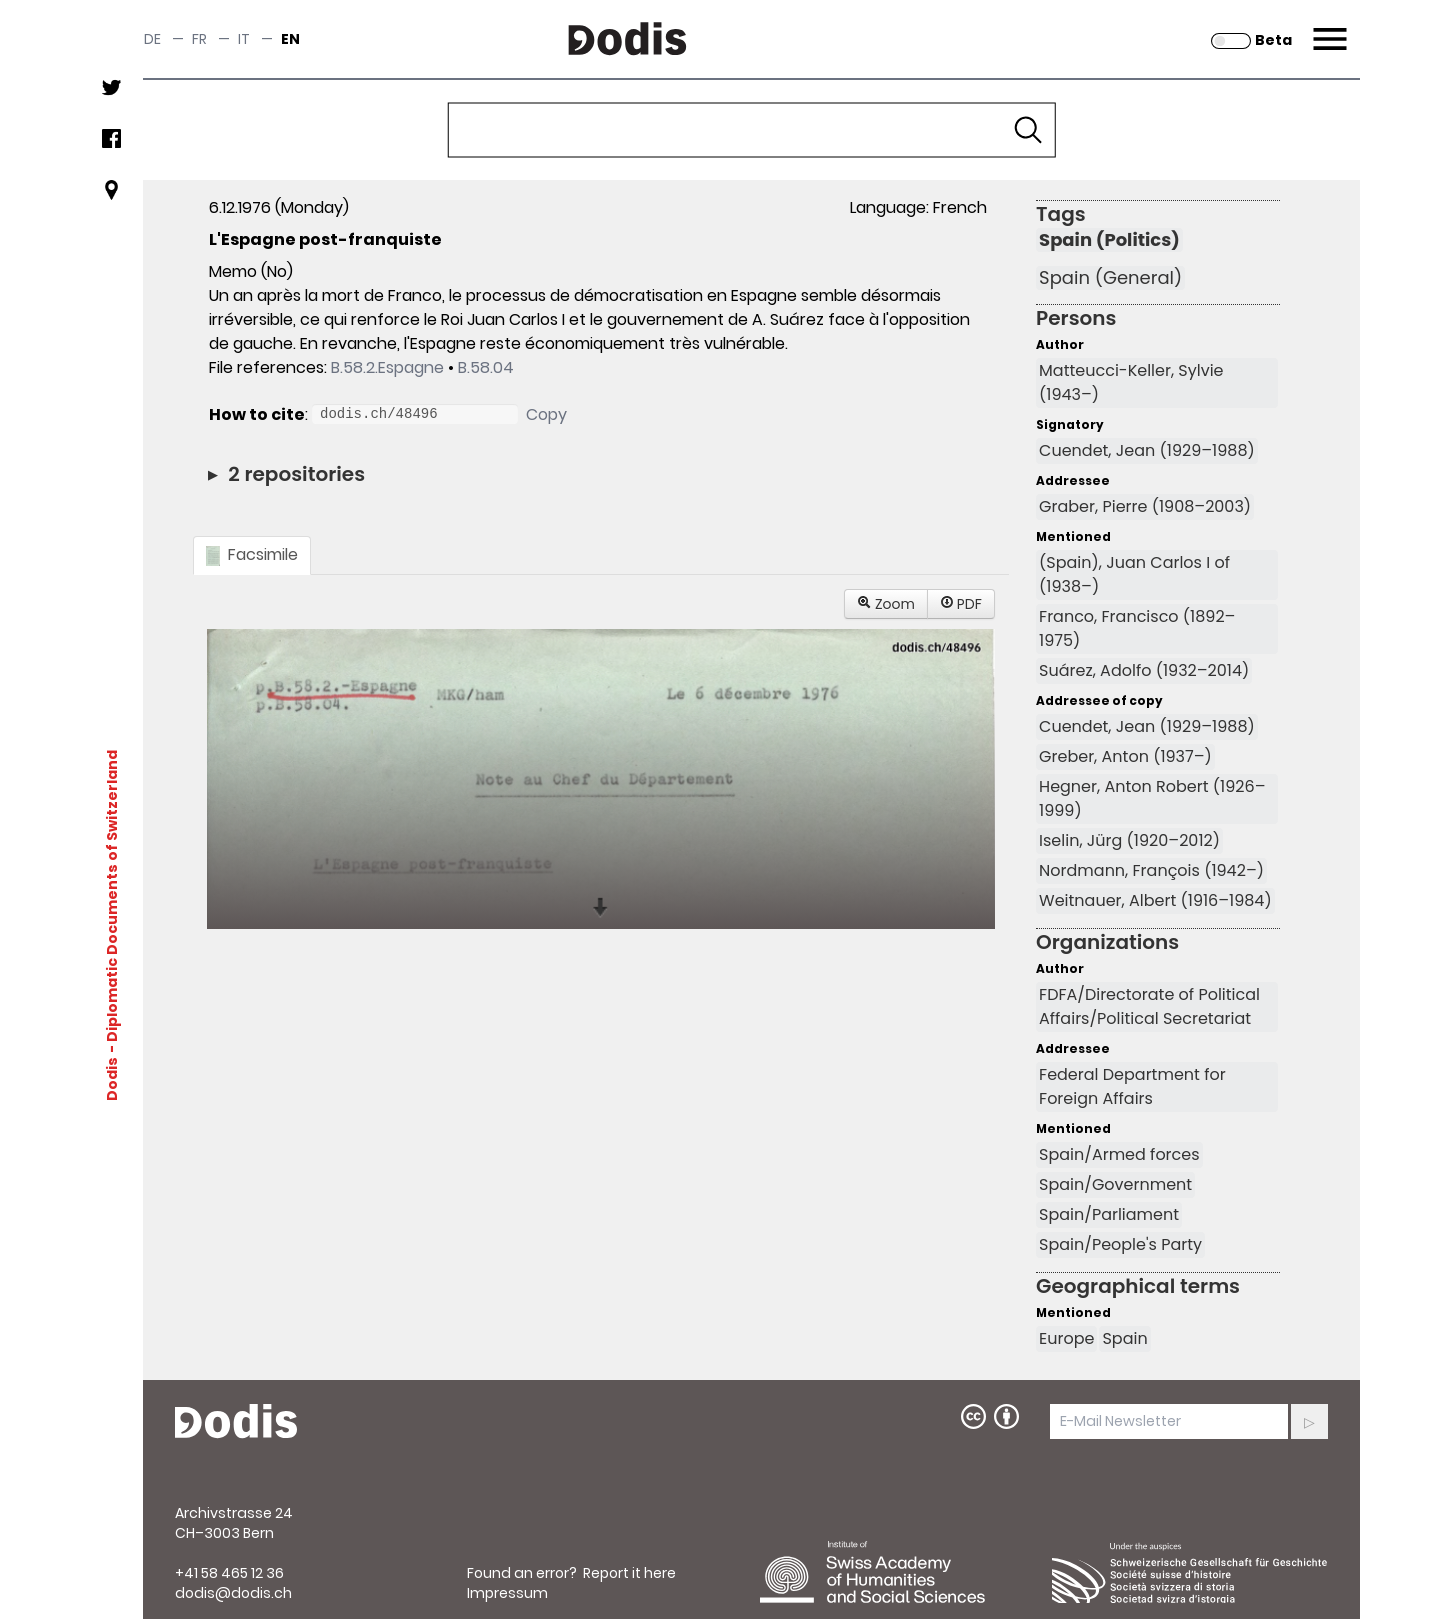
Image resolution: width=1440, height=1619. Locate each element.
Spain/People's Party (1120, 1244)
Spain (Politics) (1109, 240)
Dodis (112, 1079)
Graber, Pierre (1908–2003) (1145, 506)
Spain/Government (1115, 1184)
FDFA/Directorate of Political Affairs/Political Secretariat (1149, 1006)
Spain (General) (1110, 278)
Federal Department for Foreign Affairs (1132, 1086)
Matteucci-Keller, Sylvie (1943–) (1131, 382)
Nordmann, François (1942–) (1151, 870)
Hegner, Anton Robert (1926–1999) (1152, 798)
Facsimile (252, 554)
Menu (1327, 27)
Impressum (507, 1593)
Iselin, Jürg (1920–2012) (1129, 840)
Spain (1124, 1338)
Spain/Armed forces (1119, 1154)
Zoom (886, 604)
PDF (961, 604)
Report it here (629, 1573)
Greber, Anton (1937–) (1125, 756)
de (152, 39)
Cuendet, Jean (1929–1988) (1147, 450)
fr (199, 39)
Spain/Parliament (1109, 1214)
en (290, 39)
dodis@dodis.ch (233, 1593)
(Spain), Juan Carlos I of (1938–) (1134, 574)
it (244, 39)
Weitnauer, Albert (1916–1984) (1155, 900)
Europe (1066, 1338)
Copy (546, 414)
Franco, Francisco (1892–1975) (1137, 628)
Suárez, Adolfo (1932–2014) (1144, 670)
